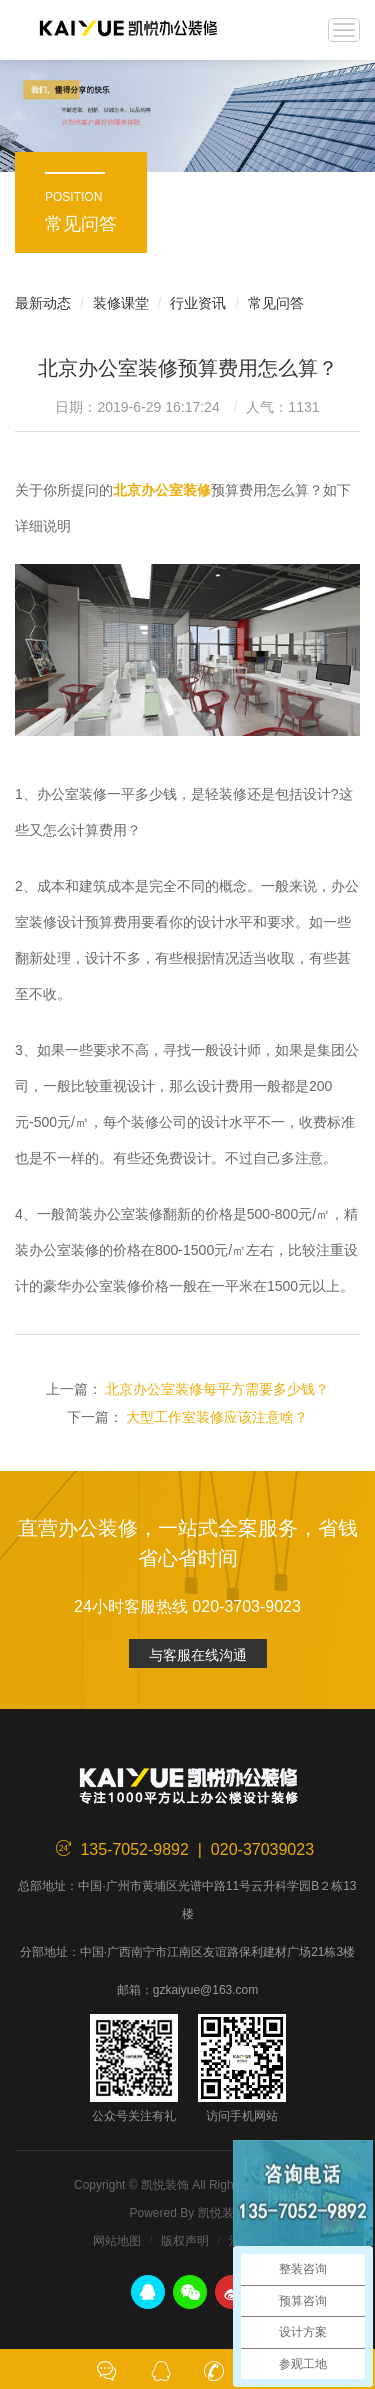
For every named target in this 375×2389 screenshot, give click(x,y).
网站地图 (117, 2241)
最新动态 (43, 303)
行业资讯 (198, 303)
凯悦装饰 (128, 30)
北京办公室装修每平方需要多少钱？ (217, 1389)
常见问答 (276, 303)
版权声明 (185, 2241)
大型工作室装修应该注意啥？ (217, 1417)
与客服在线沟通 (198, 1655)
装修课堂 (121, 303)
